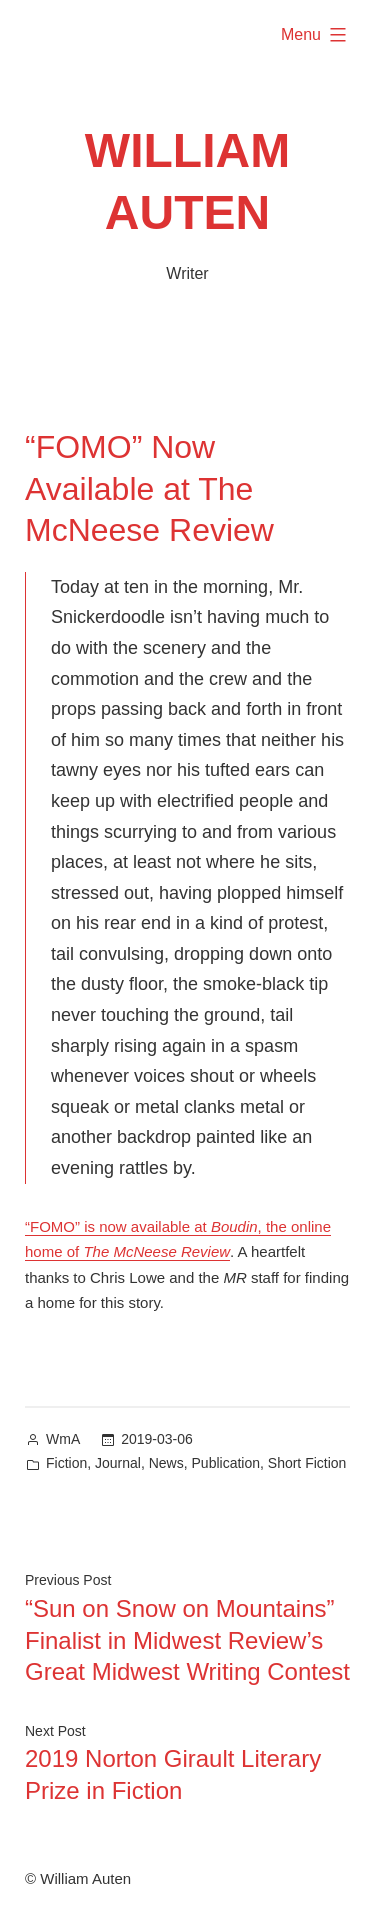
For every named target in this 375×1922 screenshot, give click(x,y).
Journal (118, 1463)
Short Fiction (307, 1463)
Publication (226, 1463)
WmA (63, 1439)
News (166, 1463)
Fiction (66, 1463)
